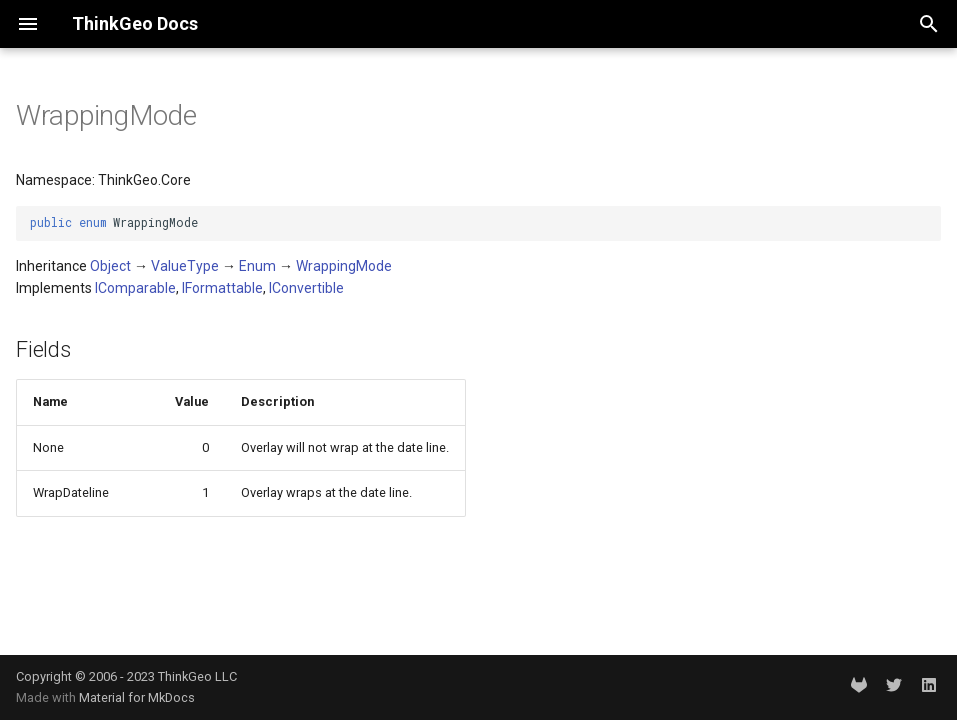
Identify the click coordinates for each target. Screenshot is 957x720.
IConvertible (306, 288)
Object (110, 266)
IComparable (135, 288)
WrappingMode (344, 266)
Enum (257, 266)
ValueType (185, 266)
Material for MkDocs (137, 697)
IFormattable (222, 288)
